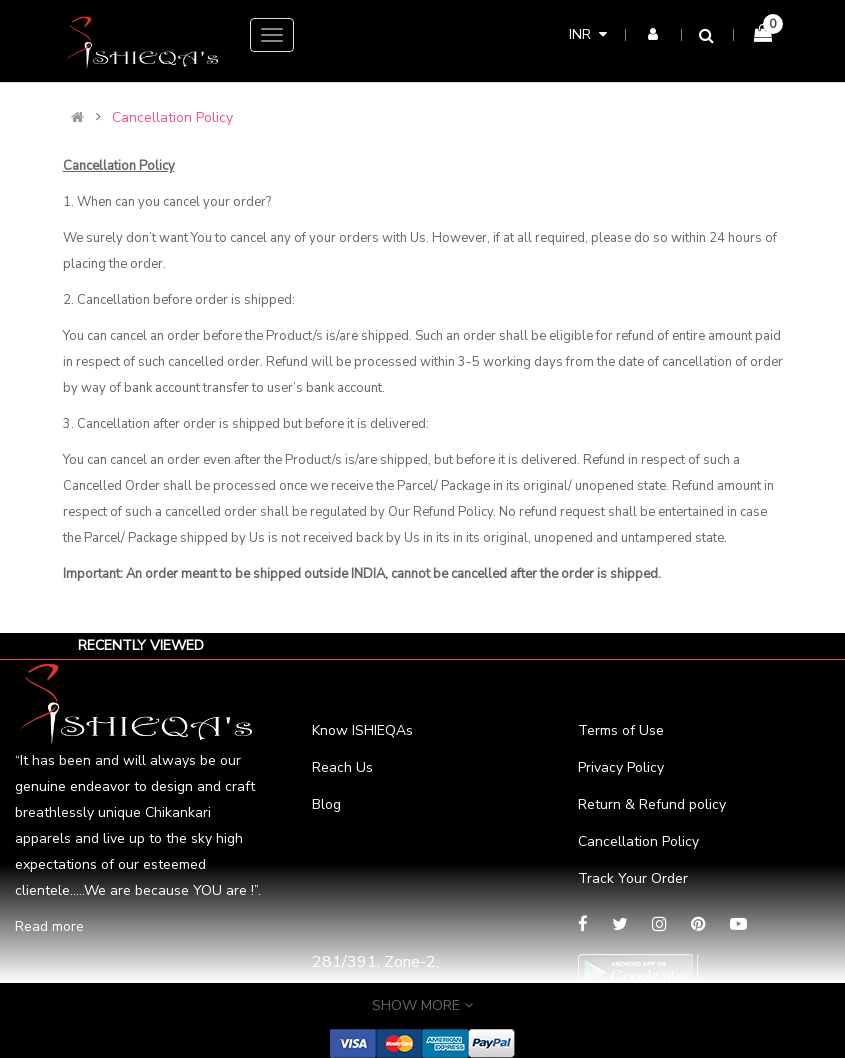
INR (588, 34)
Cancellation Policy (172, 118)
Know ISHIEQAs (362, 730)
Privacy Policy (621, 767)
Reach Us (342, 767)
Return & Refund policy (652, 804)
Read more (49, 926)
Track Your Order (633, 878)
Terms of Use (621, 730)
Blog (326, 804)
